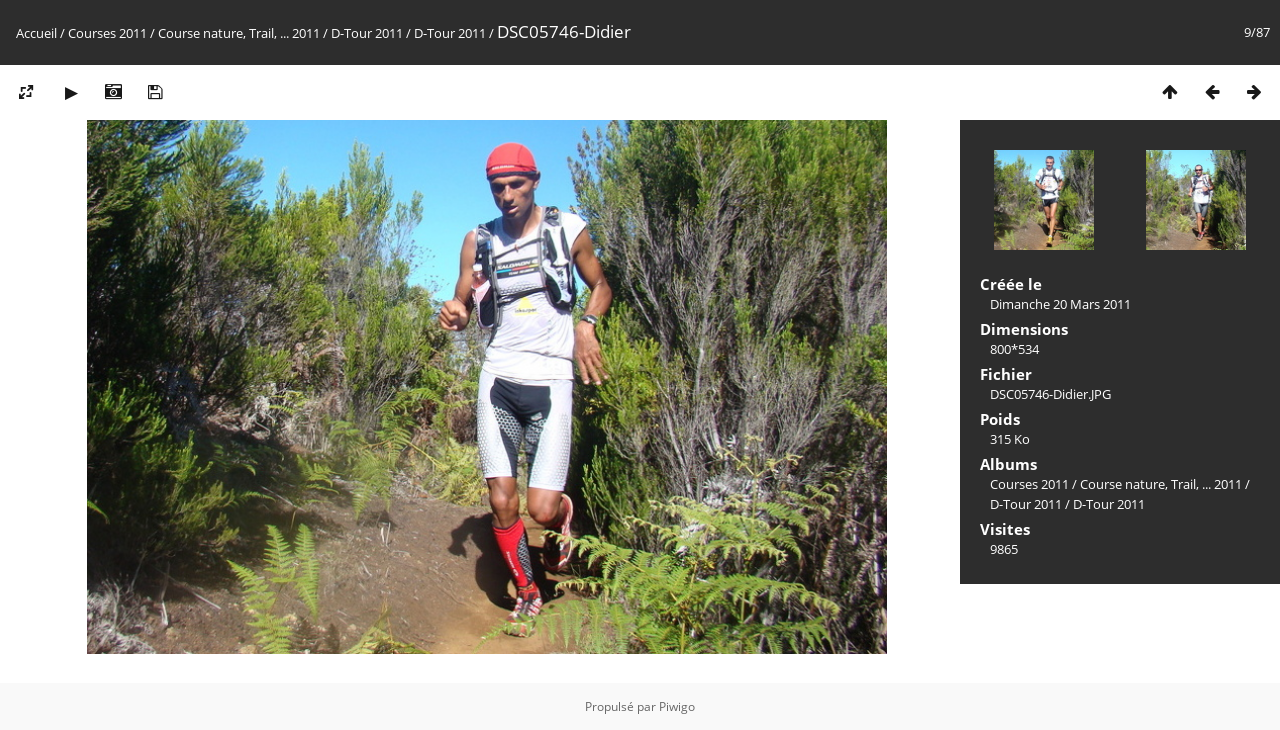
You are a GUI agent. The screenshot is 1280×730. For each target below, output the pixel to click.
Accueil (36, 33)
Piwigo (677, 706)
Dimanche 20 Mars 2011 (1060, 304)
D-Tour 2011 (367, 33)
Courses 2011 (107, 33)
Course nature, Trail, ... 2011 (239, 33)
